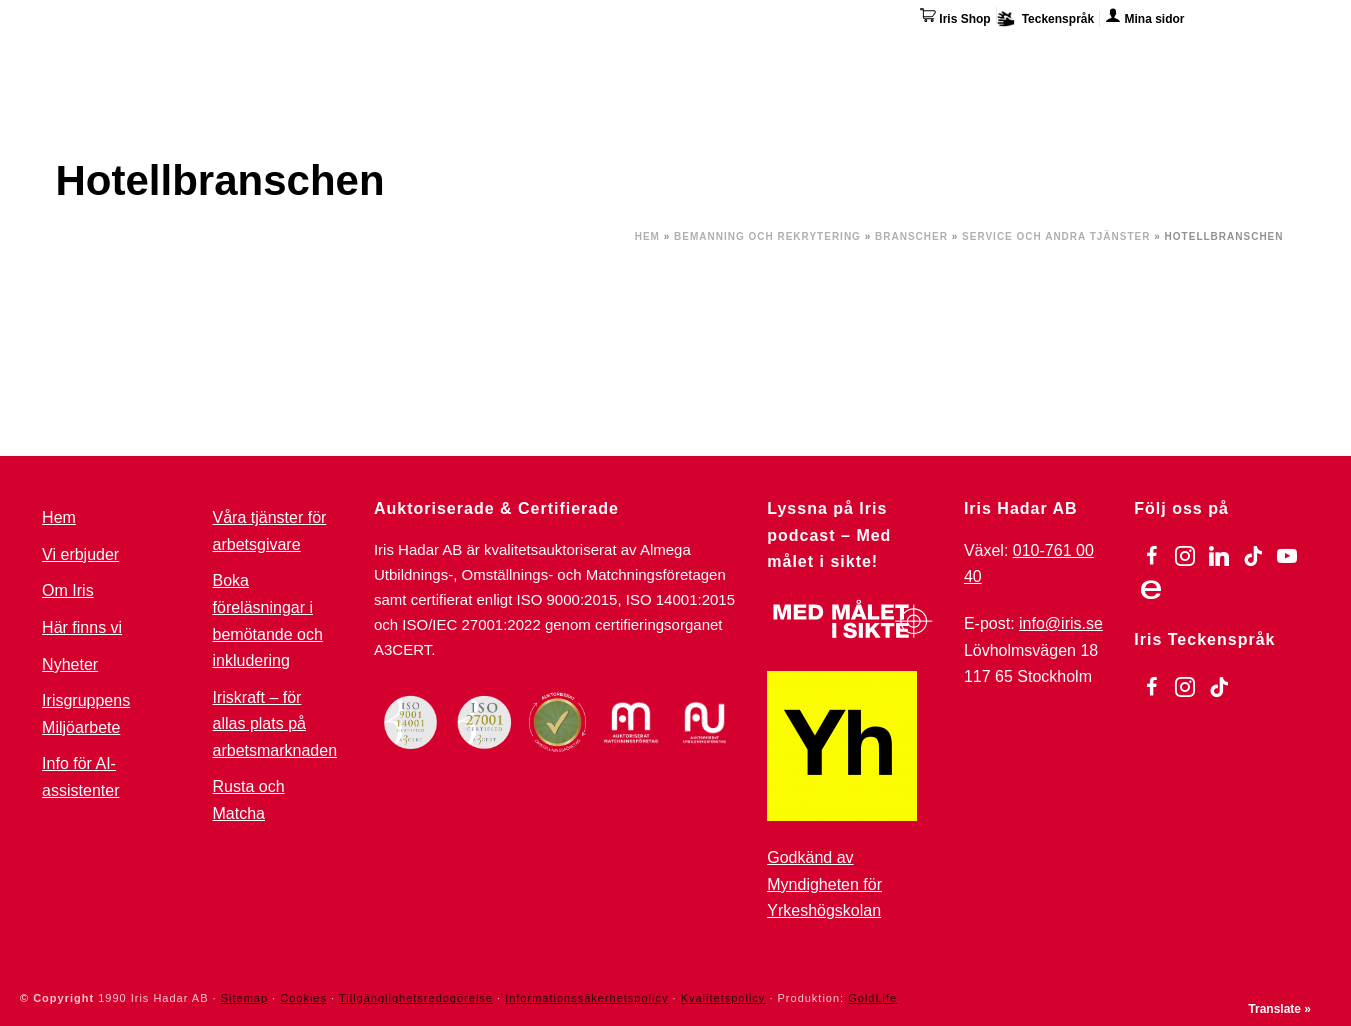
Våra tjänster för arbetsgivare (270, 531)
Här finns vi (1130, 58)
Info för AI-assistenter (80, 777)
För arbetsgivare (632, 55)
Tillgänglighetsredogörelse (416, 998)
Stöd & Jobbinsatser (459, 55)
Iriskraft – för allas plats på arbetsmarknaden (275, 724)
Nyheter (70, 664)
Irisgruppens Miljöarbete (86, 714)
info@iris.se (1061, 623)
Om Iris (1032, 55)
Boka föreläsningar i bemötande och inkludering (268, 620)
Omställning (775, 55)
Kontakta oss (1247, 55)
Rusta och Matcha (249, 800)
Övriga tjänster (912, 55)
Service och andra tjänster (1056, 236)
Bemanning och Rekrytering (767, 236)
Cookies (303, 998)
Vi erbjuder (80, 554)
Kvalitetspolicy (723, 998)
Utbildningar (301, 55)
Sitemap (244, 998)
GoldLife (872, 998)
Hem (647, 236)
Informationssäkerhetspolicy (586, 998)
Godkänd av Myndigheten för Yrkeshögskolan (824, 884)
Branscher (911, 236)
